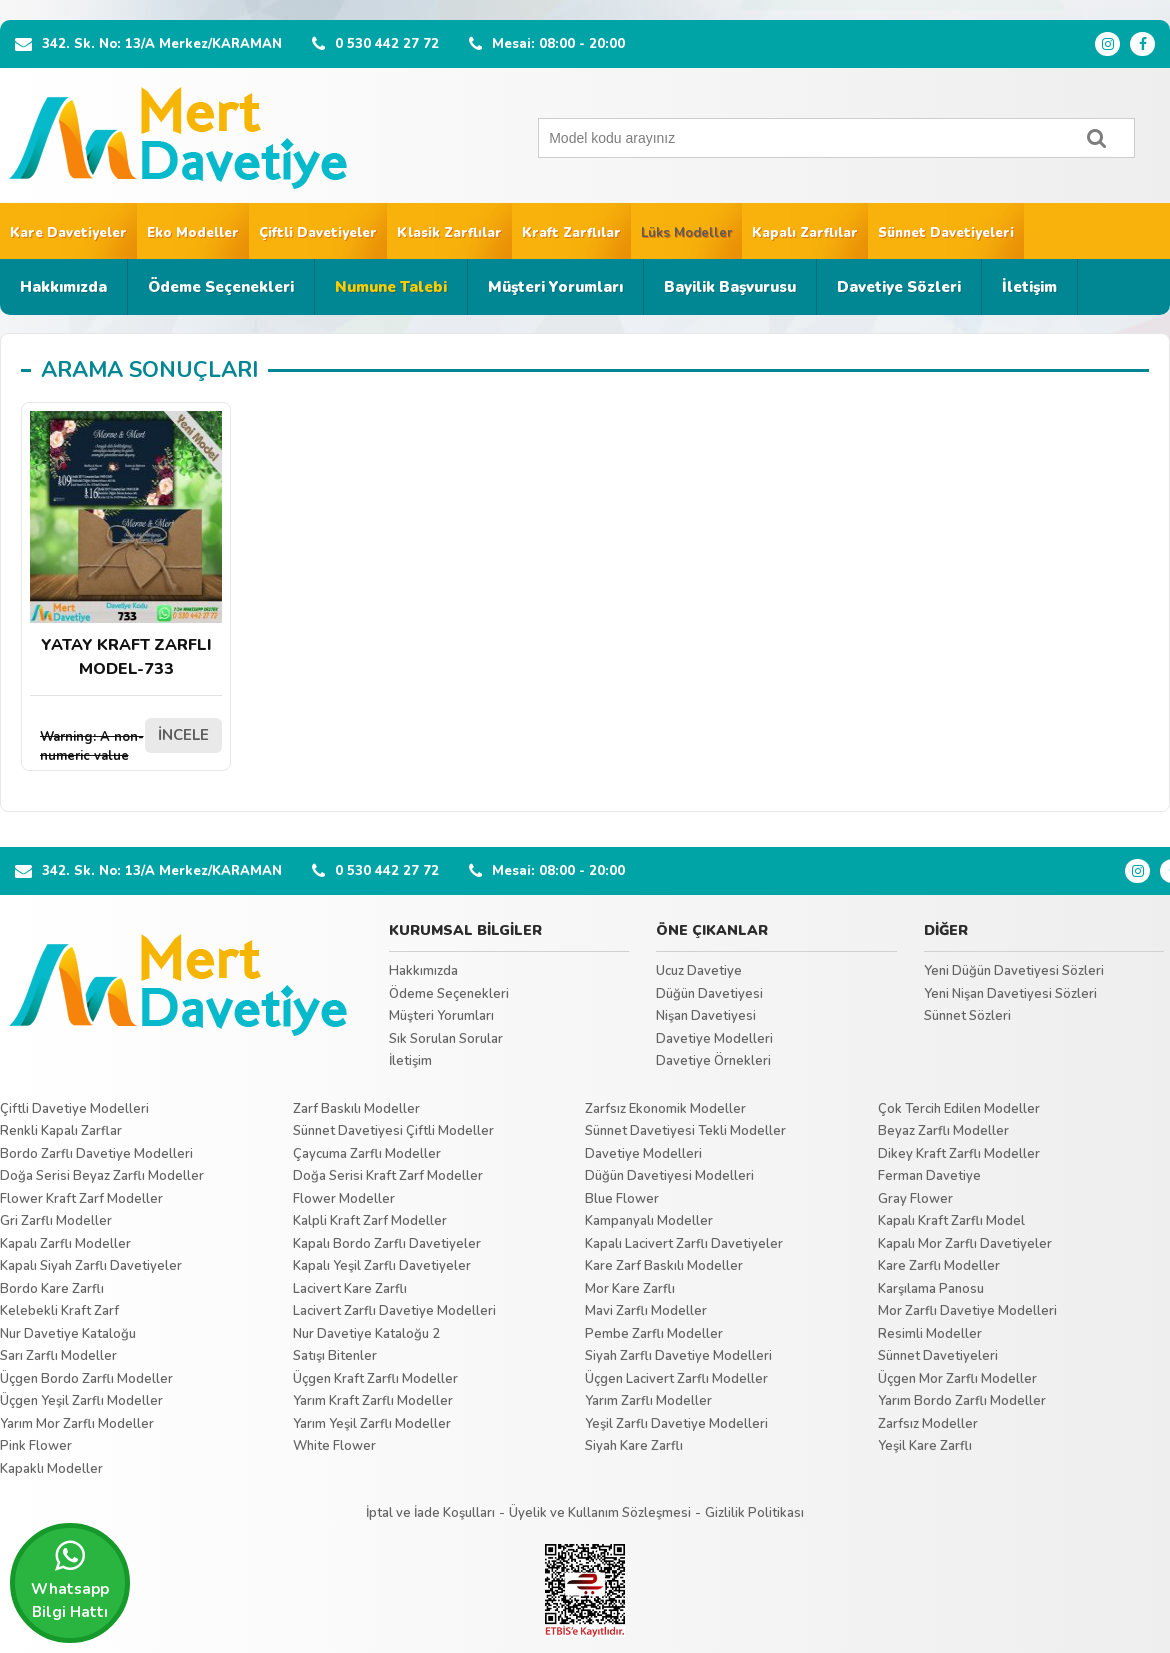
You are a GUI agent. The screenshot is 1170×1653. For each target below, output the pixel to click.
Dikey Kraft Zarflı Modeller (959, 1154)
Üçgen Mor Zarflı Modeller (957, 1379)
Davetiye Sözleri (899, 287)
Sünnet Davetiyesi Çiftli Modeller (393, 1131)
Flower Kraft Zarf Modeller (81, 1199)
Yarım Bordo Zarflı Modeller (962, 1401)
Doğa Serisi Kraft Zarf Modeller (388, 1176)
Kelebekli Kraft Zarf (59, 1311)
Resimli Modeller (930, 1334)
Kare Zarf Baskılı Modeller (664, 1266)
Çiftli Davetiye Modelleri (74, 1109)
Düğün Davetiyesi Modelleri (669, 1176)
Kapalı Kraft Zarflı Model (951, 1221)
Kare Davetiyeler (68, 233)
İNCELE (183, 735)
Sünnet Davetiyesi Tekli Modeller (685, 1131)
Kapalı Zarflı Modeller (65, 1244)
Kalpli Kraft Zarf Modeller (370, 1221)
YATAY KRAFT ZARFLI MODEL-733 (126, 545)
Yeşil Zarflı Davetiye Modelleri (676, 1424)
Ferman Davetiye (929, 1176)
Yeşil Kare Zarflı (925, 1446)
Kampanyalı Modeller (649, 1221)
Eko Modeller (193, 233)
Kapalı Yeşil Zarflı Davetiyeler (382, 1266)
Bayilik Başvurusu (730, 287)
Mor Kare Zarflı (630, 1289)
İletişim (1029, 287)
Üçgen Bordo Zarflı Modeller (86, 1379)
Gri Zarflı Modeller (56, 1221)
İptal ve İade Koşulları (430, 1513)
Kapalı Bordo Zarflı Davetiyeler (387, 1244)
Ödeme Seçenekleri (221, 287)
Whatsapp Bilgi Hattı (70, 1580)
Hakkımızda (63, 287)
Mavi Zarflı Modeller (646, 1311)
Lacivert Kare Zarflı (350, 1289)
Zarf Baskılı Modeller (356, 1109)
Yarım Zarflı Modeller (648, 1401)
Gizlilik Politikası (754, 1513)
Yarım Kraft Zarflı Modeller (373, 1401)
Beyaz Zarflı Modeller (943, 1131)
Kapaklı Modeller (51, 1469)
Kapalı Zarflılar (805, 233)
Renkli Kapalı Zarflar (61, 1131)
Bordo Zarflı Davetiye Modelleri (96, 1154)
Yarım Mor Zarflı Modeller (77, 1424)
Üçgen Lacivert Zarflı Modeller (676, 1379)
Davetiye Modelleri (714, 1039)
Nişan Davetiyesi (706, 1016)
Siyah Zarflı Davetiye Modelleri (678, 1356)
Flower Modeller (344, 1199)
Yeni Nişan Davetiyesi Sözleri (1010, 994)
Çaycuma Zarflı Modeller (367, 1154)
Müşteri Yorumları (555, 287)
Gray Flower (915, 1199)
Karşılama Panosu (931, 1289)
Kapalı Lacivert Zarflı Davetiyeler (684, 1244)
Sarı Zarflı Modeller (58, 1356)
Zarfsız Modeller (928, 1424)
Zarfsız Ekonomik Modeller (665, 1109)
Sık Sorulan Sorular (446, 1039)
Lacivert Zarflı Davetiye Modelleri (394, 1311)
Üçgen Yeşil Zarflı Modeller (81, 1401)
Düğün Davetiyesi (709, 994)
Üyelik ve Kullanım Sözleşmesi (600, 1513)
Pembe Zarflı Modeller (654, 1334)
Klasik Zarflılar (449, 233)
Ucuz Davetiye (699, 971)
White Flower (334, 1446)
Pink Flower (36, 1446)
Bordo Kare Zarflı (52, 1289)
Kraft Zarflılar (571, 233)
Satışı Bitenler (335, 1356)
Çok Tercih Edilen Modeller (959, 1109)
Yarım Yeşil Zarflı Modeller (372, 1424)
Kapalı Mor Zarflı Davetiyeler (965, 1244)
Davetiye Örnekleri (713, 1061)
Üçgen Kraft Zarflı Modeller (375, 1379)
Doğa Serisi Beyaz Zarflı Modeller (102, 1176)
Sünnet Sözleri (967, 1016)
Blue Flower (622, 1199)
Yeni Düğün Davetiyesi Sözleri (1014, 971)
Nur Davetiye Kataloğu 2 (366, 1334)
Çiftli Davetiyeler (318, 233)
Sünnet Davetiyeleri (946, 233)
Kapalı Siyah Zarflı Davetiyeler (91, 1266)
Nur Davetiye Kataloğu (68, 1334)
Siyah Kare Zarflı (634, 1446)
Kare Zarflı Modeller (939, 1266)
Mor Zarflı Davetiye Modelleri (967, 1311)
